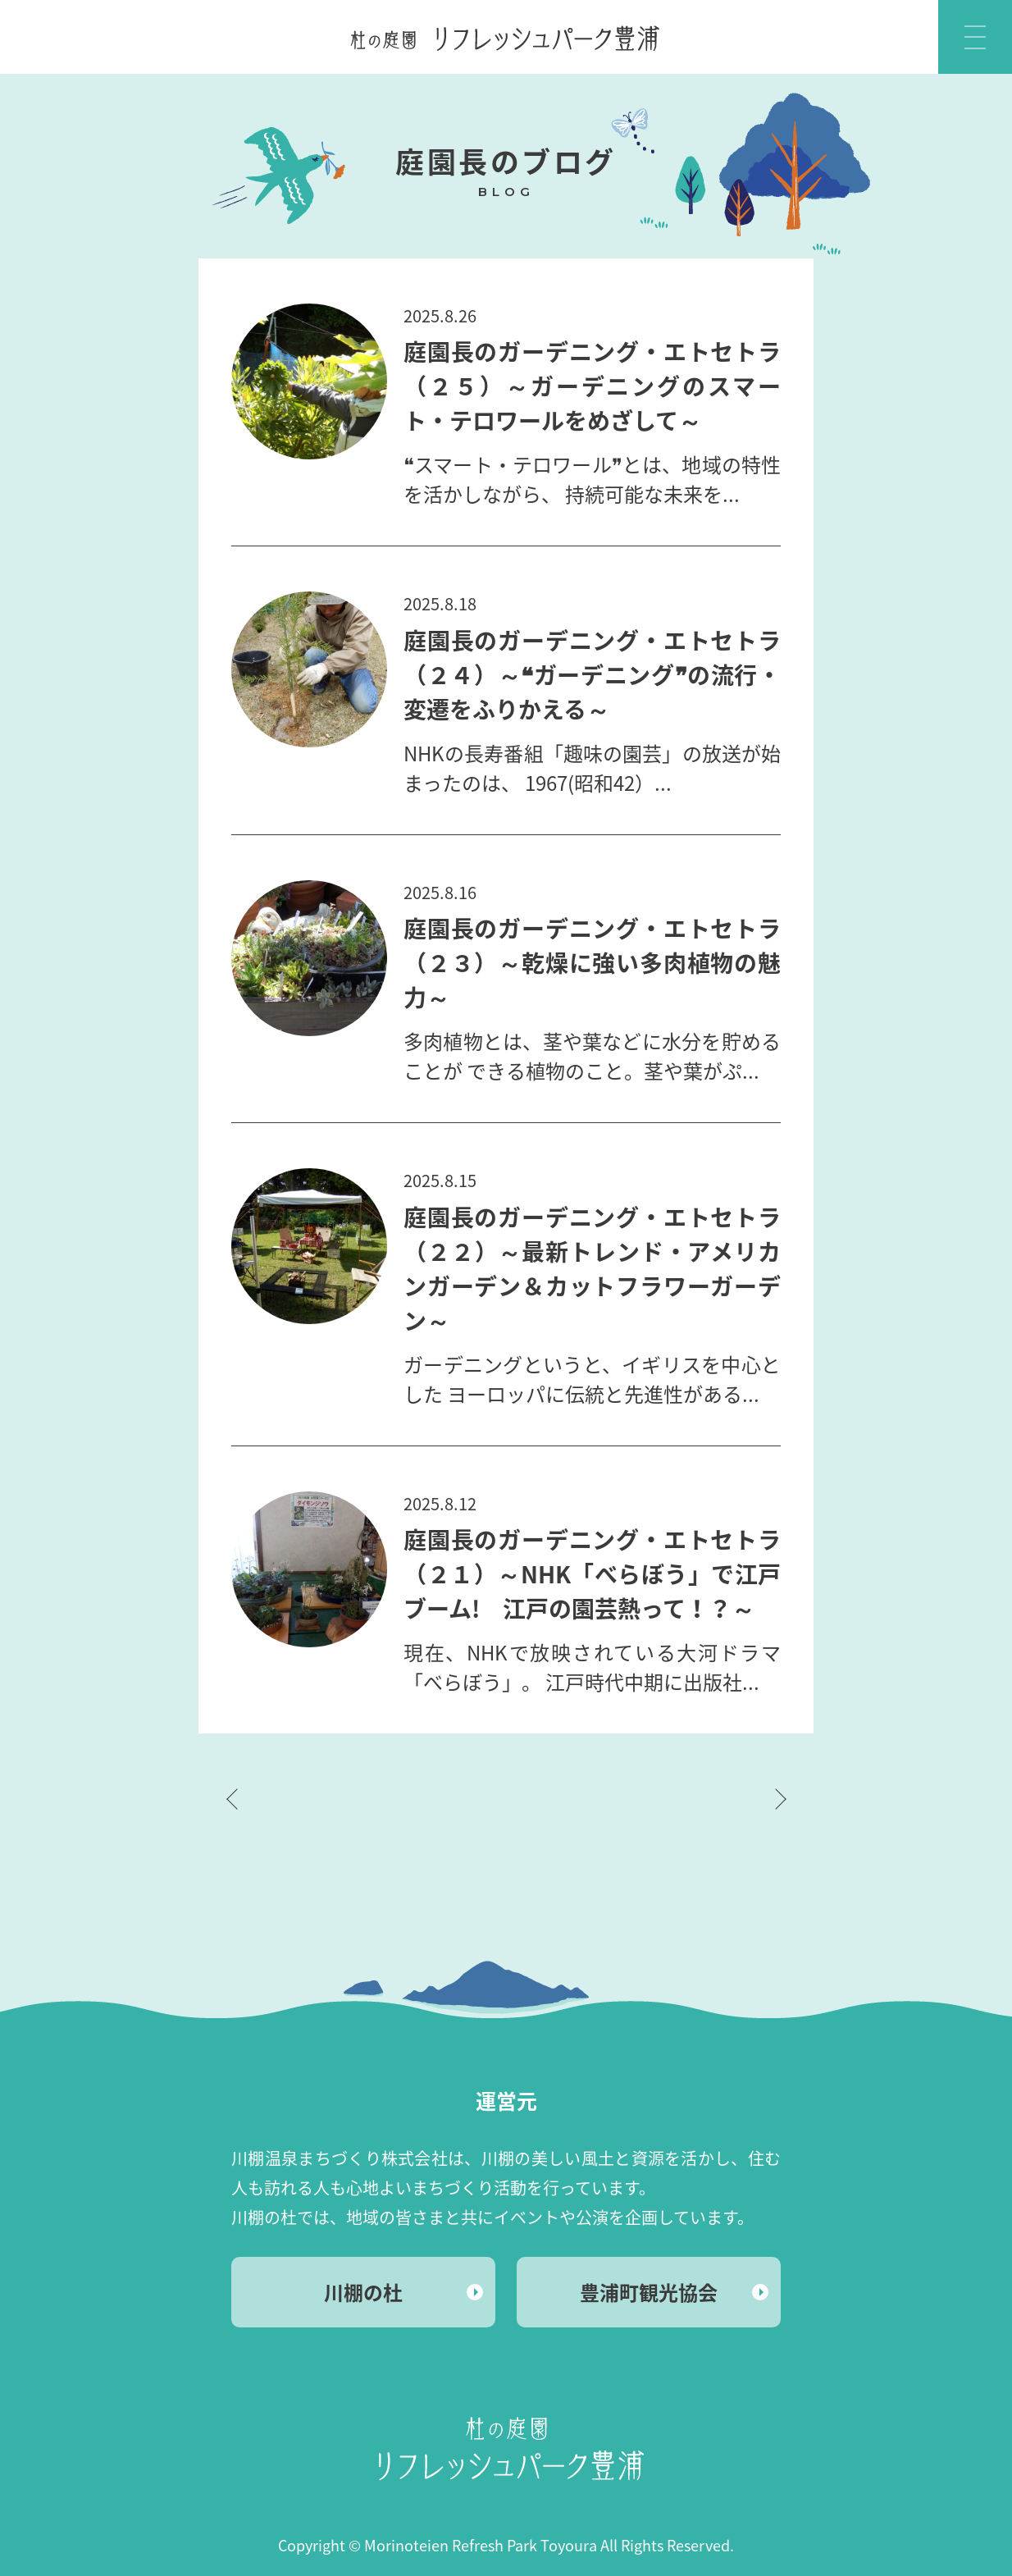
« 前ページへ (231, 1799)
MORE (506, 447)
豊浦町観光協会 (649, 2292)
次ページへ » (781, 1799)
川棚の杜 (363, 2292)
